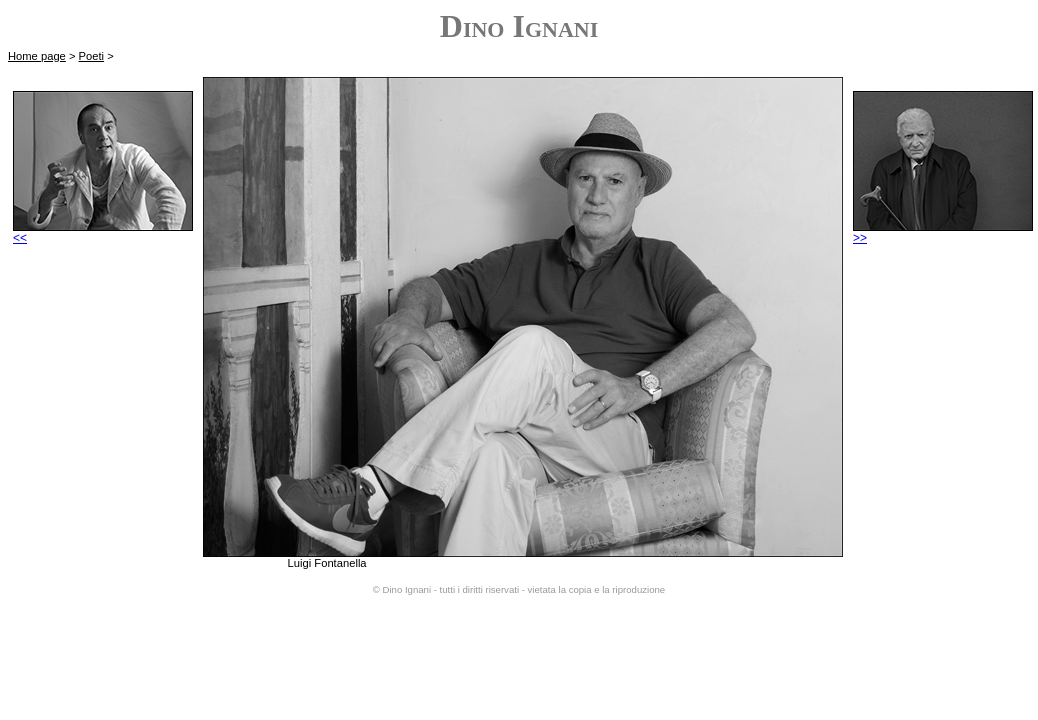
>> (943, 232)
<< (103, 232)
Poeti (92, 56)
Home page (37, 56)
